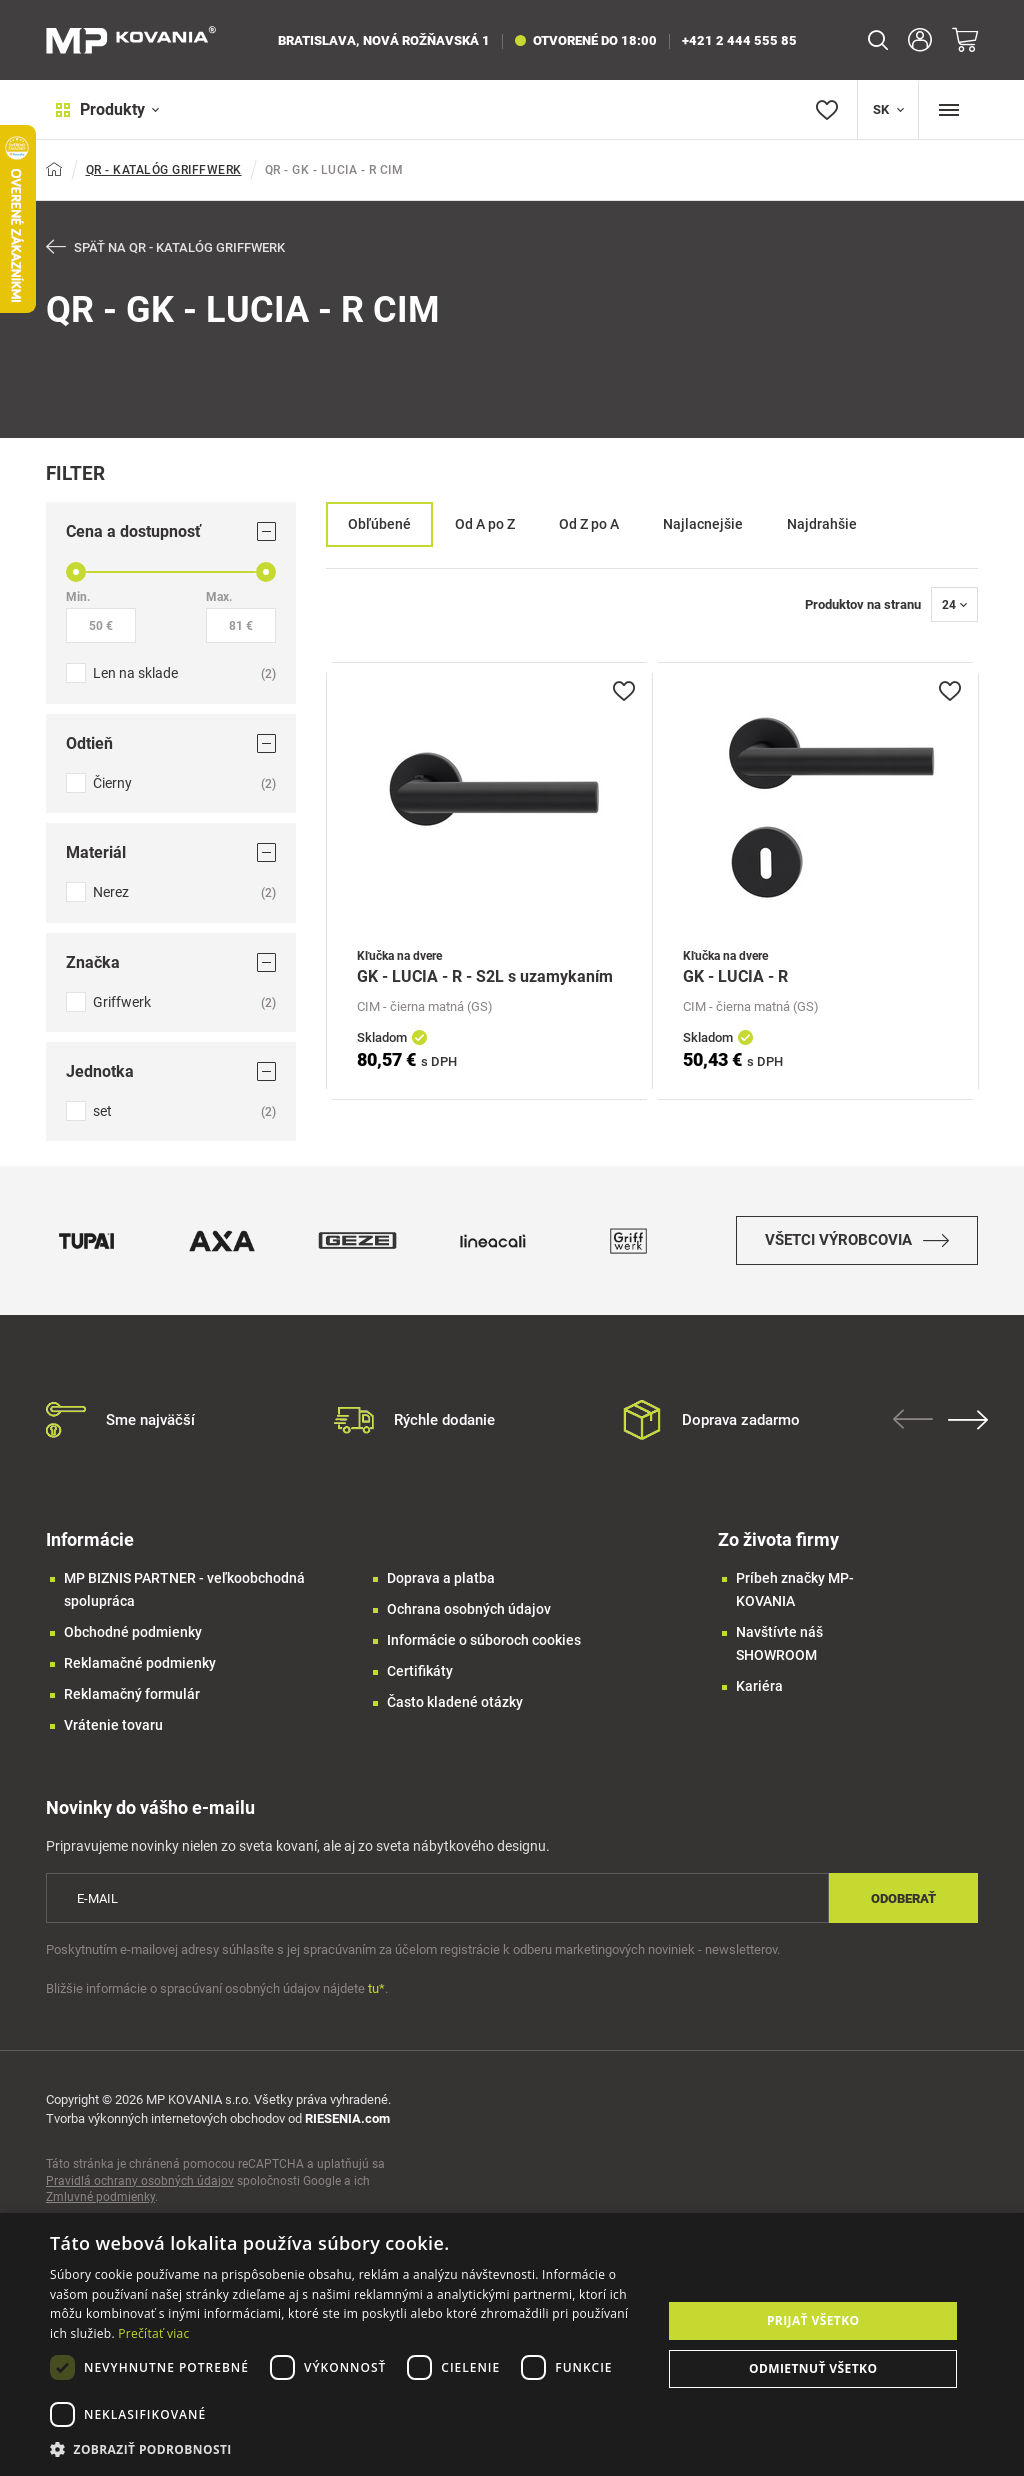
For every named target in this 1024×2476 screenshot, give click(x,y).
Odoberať (903, 1911)
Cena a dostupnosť (171, 532)
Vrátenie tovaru (113, 1738)
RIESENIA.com (347, 2131)
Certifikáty (420, 1684)
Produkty (98, 109)
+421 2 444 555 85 (739, 40)
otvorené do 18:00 (586, 40)
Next (973, 1433)
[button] (347, 2449)
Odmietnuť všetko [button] (813, 2368)
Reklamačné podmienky (140, 1676)
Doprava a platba (441, 1591)
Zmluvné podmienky (100, 2210)
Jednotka (171, 1072)
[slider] (76, 573)
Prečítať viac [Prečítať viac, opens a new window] (153, 2333)
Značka (171, 963)
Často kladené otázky (455, 1715)
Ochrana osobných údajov (469, 1622)
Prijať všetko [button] (813, 2320)
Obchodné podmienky (133, 1645)
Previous (918, 1432)
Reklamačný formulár (132, 1707)
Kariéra (759, 1699)
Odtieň (171, 744)
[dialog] (512, 2344)
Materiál (171, 853)
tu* (376, 2001)
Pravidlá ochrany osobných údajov (140, 2194)
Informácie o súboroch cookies (484, 1653)
